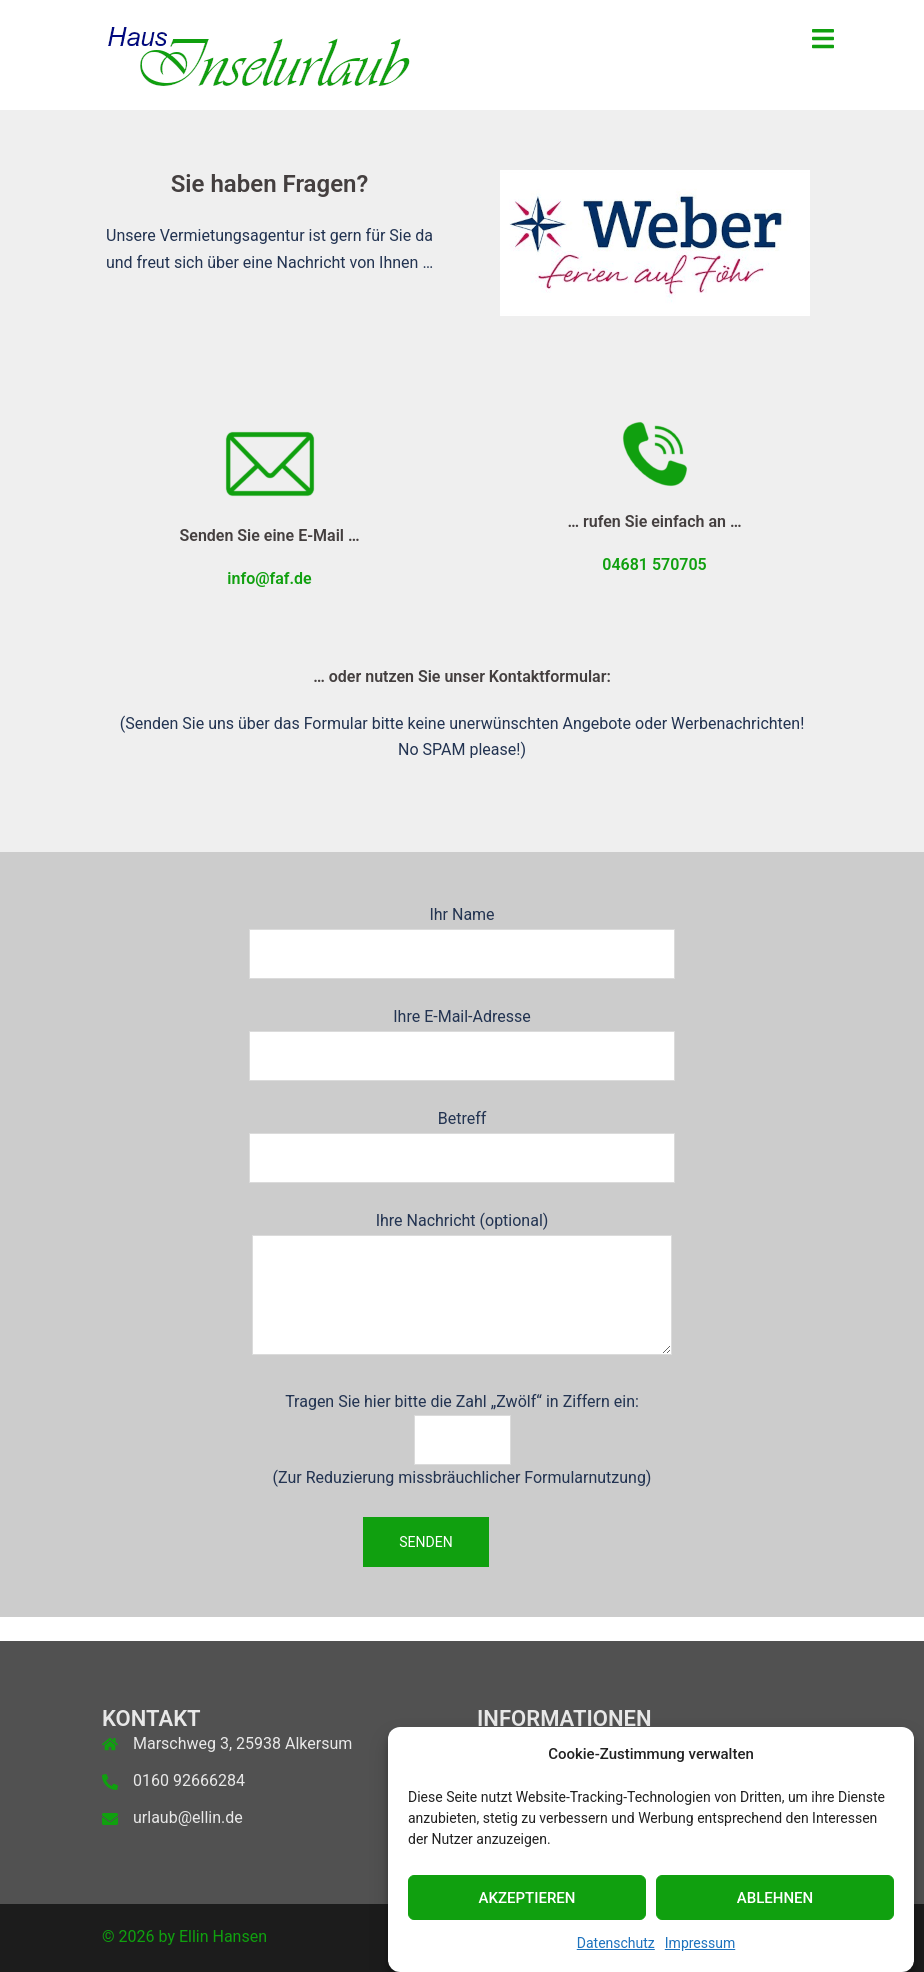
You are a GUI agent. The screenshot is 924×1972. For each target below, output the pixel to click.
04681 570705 (654, 564)
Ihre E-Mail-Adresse (462, 1036)
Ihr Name (462, 934)
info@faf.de (269, 578)
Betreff (462, 1138)
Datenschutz (616, 1951)
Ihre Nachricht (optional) (462, 1285)
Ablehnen (775, 1905)
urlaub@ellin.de (188, 1817)
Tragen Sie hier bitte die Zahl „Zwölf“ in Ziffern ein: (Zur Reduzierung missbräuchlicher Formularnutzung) (462, 1440)
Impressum (700, 1951)
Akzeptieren (527, 1905)
